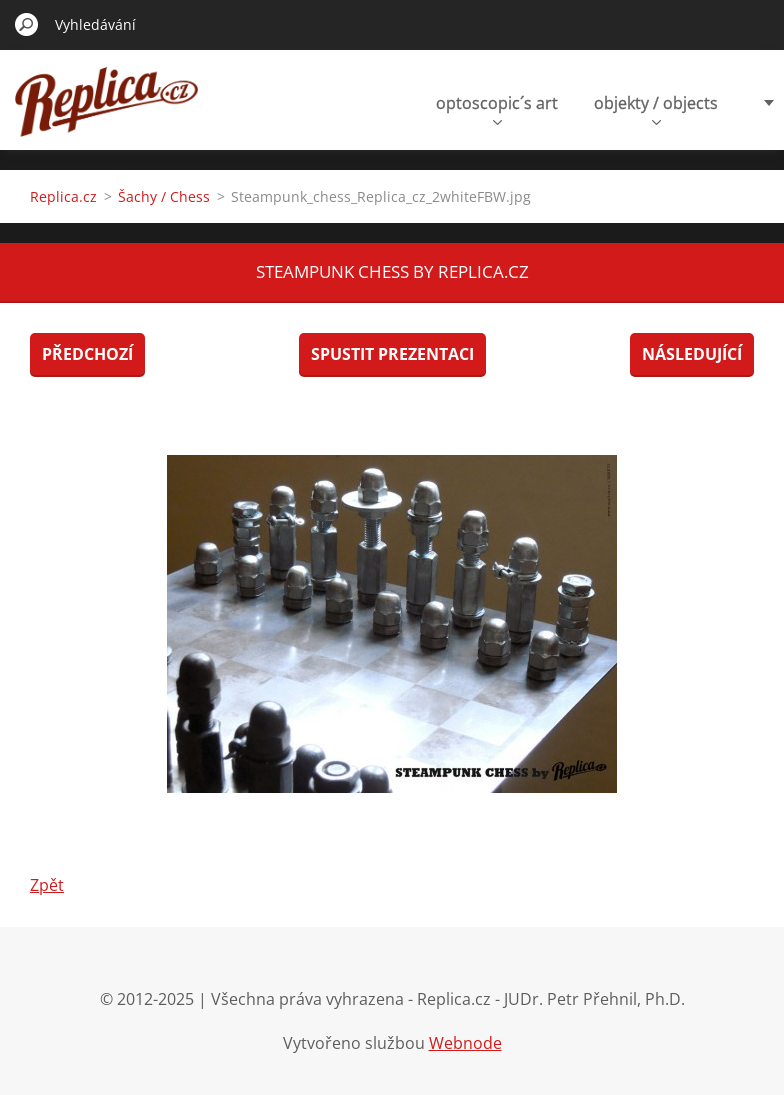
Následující (692, 354)
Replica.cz (63, 196)
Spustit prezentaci (392, 354)
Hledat (27, 24)
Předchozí (87, 354)
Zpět (47, 885)
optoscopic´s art (497, 108)
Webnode (465, 1043)
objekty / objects (656, 108)
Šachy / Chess (164, 196)
